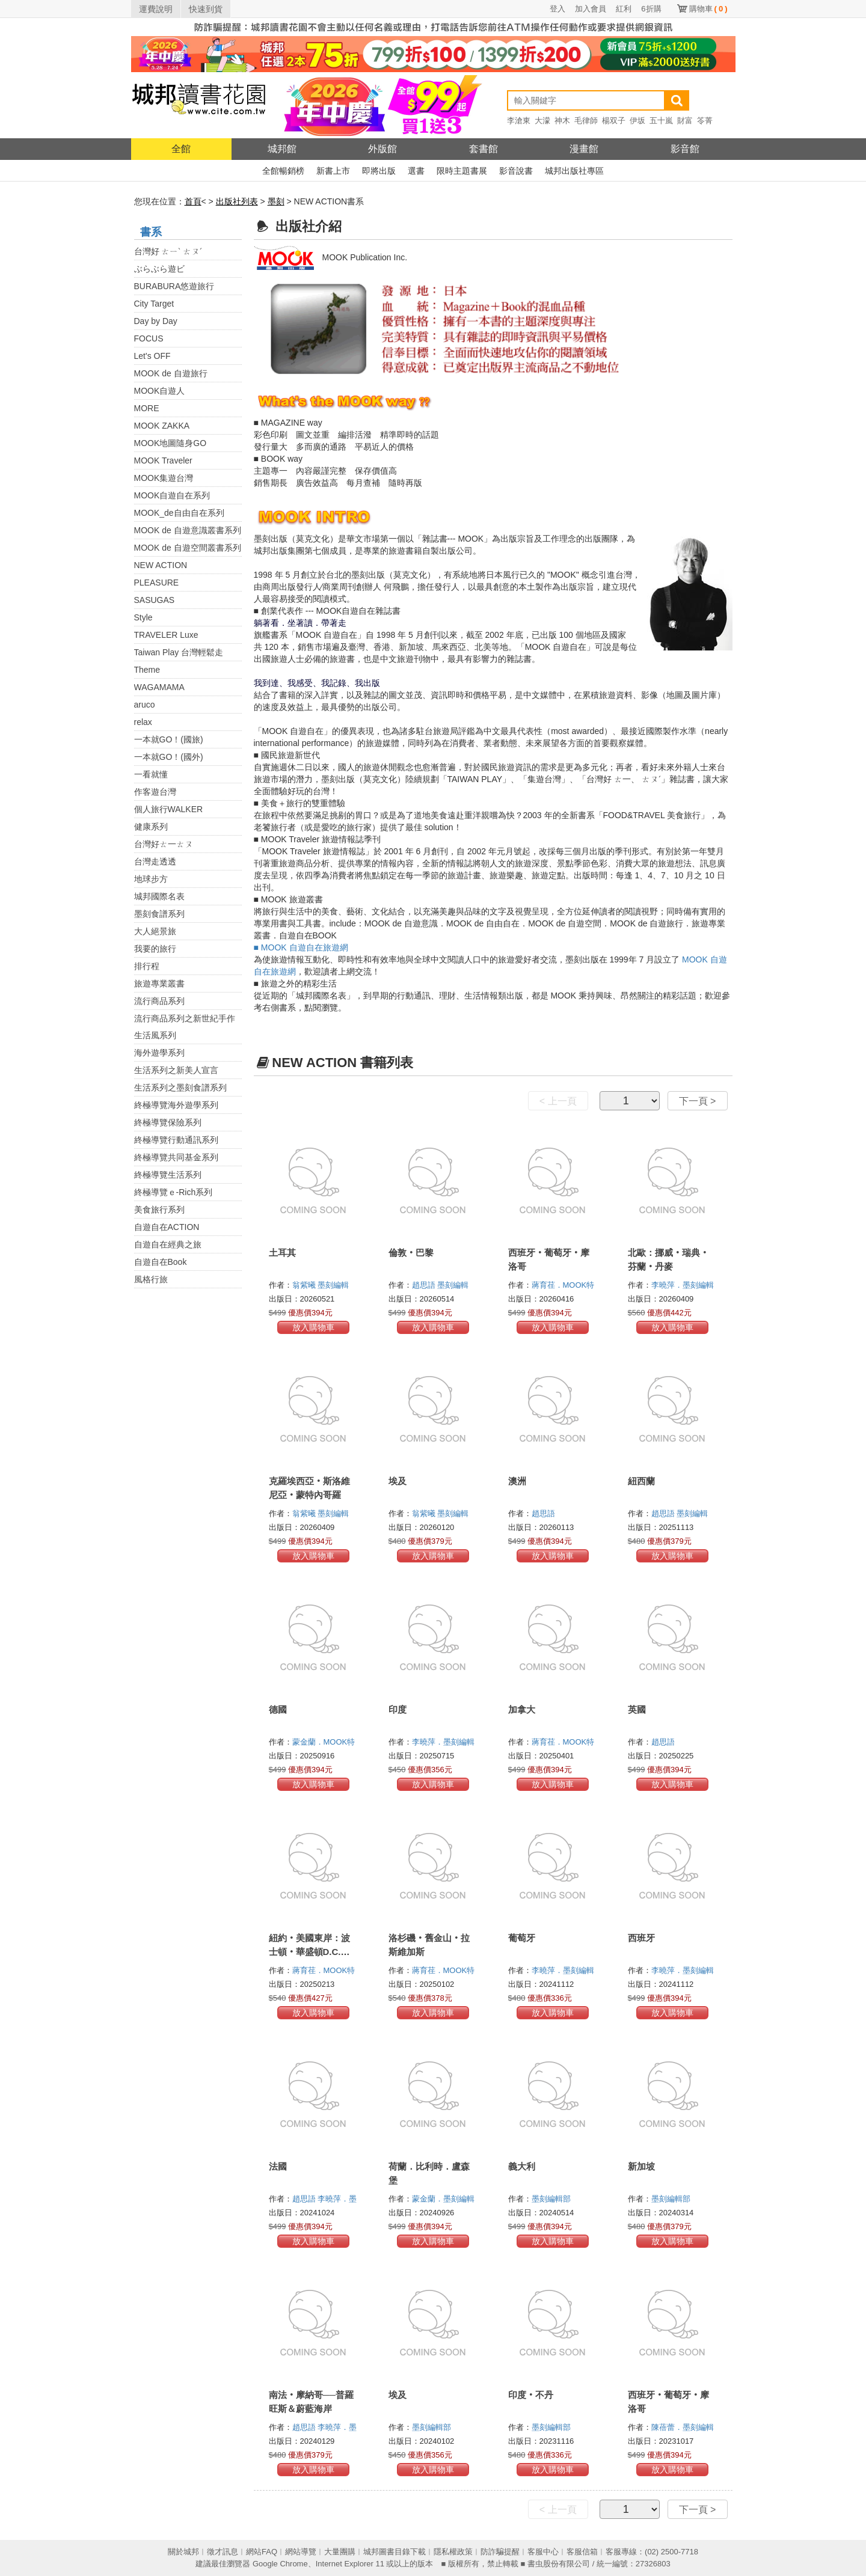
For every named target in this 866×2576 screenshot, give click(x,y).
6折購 (651, 8)
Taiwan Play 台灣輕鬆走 (179, 652)
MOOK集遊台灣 (164, 478)
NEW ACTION (161, 565)
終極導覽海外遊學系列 (176, 1105)
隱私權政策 (453, 2551)
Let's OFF (152, 356)
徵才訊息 (222, 2551)
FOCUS (149, 338)
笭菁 (705, 120)
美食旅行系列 (159, 1209)
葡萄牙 (521, 1938)
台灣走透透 (155, 861)
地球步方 (151, 879)
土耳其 (282, 1252)
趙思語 (425, 1285)
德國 (278, 1709)
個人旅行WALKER (168, 809)
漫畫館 (584, 149)
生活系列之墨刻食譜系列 (180, 1087)
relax (143, 722)
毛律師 (586, 120)
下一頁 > (697, 1101)
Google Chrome (280, 2563)
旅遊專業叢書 (159, 983)
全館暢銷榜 (283, 171)
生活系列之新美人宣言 (176, 1070)
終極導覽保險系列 (167, 1122)
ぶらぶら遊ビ (159, 269)
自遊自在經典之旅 (167, 1244)
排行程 (146, 966)
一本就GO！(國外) (168, 757)
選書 (416, 171)
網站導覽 (300, 2551)
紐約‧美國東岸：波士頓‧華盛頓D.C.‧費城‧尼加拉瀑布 (309, 1952)
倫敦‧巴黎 (411, 1252)
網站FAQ (261, 2551)
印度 (397, 1709)
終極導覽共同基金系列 (176, 1157)
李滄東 (518, 120)
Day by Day (155, 321)
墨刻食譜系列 (159, 914)
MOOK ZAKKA (162, 425)
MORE (146, 408)
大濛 (542, 120)
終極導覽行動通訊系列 (176, 1140)
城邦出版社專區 (574, 171)
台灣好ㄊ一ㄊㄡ (163, 844)
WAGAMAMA (159, 687)
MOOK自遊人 (159, 391)
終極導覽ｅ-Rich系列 (173, 1192)
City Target (154, 303)
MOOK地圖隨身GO (170, 443)
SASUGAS (154, 600)
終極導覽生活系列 (167, 1174)
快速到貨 (206, 9)
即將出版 (379, 171)
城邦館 (282, 149)
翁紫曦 (305, 1285)
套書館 (483, 149)
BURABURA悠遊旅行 (174, 286)
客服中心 (543, 2551)
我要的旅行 (155, 948)
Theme (147, 670)
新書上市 (333, 171)
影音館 (685, 149)
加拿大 (521, 1709)
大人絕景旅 (155, 931)
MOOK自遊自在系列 (172, 495)
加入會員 (590, 8)
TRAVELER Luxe (166, 635)
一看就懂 (151, 774)
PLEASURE (156, 582)
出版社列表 (237, 201)
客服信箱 (582, 2551)
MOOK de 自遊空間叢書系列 (187, 547)
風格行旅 (151, 1279)
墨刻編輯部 (552, 2198)
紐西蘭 (641, 1481)
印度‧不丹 (530, 2395)
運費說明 (156, 9)
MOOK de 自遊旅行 (170, 373)
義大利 (521, 2166)
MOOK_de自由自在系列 (179, 513)
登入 (557, 8)
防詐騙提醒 (500, 2551)
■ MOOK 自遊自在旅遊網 (301, 947)
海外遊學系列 (159, 1052)
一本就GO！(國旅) (168, 739)
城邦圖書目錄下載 (394, 2551)
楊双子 (613, 120)
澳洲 (517, 1481)
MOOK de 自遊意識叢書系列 (187, 530)
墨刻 (276, 201)
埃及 (397, 1481)
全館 (181, 149)
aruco (144, 704)
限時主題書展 (462, 171)
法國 (278, 2166)
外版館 (382, 149)
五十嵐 (661, 120)
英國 (637, 1709)
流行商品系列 (159, 1001)
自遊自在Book (160, 1262)
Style (143, 617)
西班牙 (641, 1938)
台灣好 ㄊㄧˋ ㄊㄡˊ (168, 251)
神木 (562, 120)
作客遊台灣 (155, 792)
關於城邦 (183, 2551)
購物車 (708, 8)
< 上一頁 (558, 1101)
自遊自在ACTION (167, 1227)
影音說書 (516, 171)
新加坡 (641, 2166)
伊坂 (637, 120)
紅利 (623, 8)
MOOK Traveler (163, 460)
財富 (685, 120)
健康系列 (151, 826)
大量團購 (339, 2551)
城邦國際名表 (159, 896)
